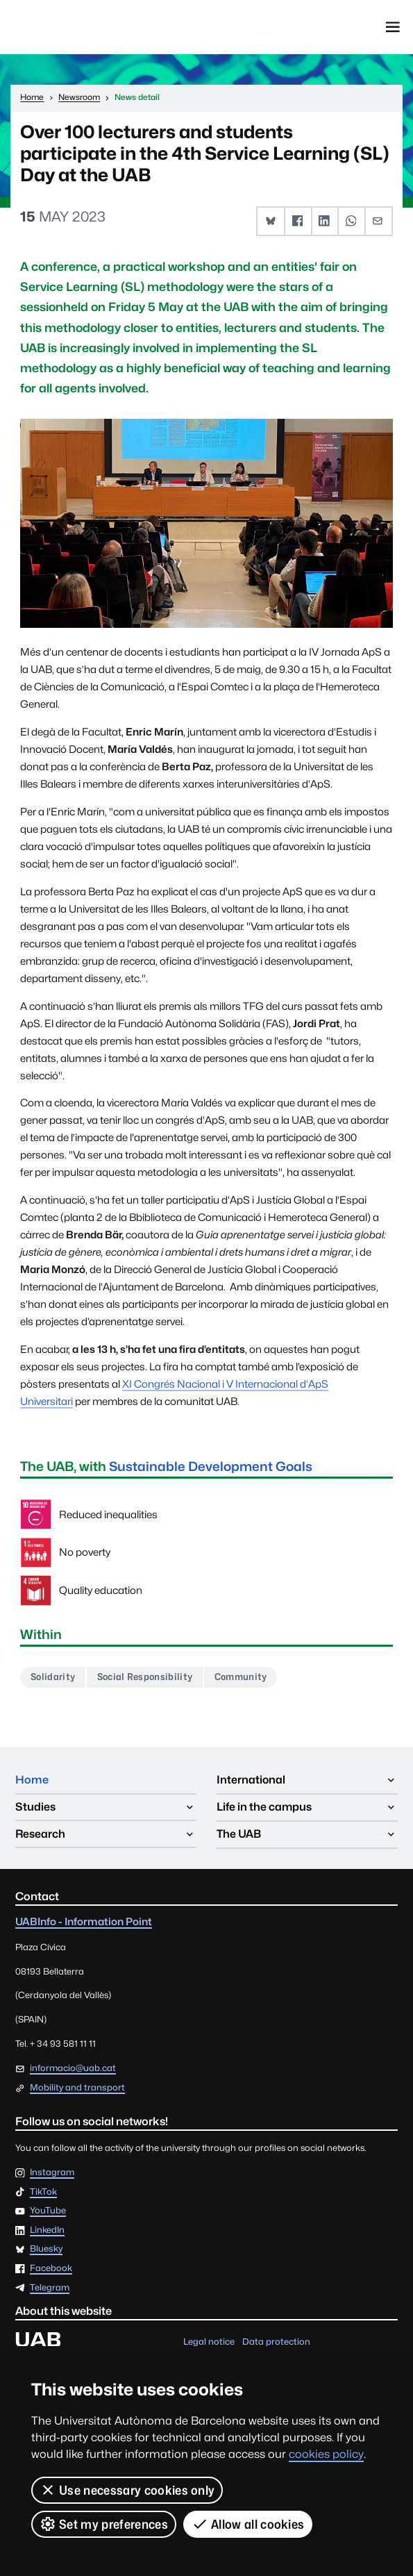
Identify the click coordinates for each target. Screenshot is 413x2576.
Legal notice (209, 2341)
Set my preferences (104, 2524)
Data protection (276, 2341)
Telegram (49, 2287)
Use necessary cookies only (127, 2490)
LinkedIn (47, 2230)
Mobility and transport (77, 2086)
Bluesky (46, 2249)
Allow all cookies (248, 2524)
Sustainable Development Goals (211, 1466)
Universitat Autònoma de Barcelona (76, 27)
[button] (271, 221)
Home (32, 1779)
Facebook (51, 2269)
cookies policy (326, 2454)
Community (242, 1676)
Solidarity (53, 1676)
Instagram (52, 2173)
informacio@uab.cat (73, 2068)
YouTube (48, 2211)
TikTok (43, 2191)
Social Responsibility (146, 1676)
